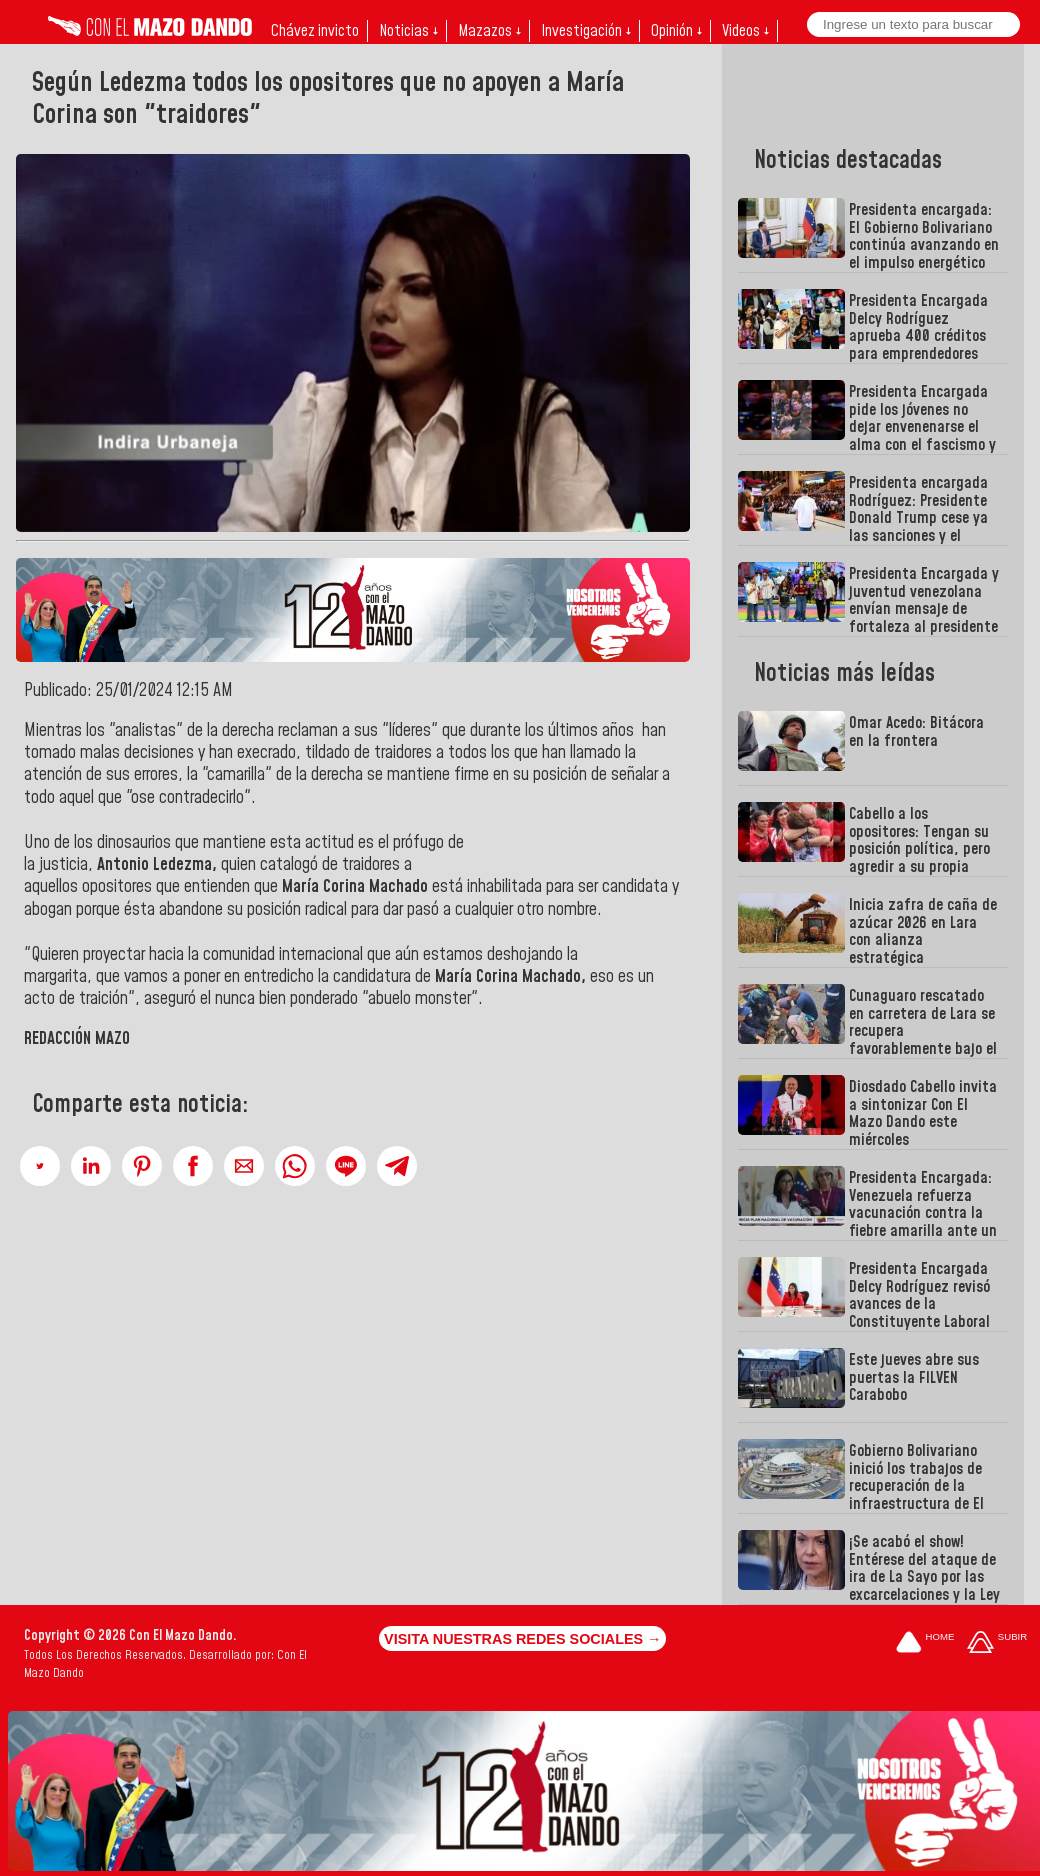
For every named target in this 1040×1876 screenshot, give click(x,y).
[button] (40, 1166)
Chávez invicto (315, 31)
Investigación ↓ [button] (586, 31)
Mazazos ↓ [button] (489, 31)
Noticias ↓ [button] (408, 31)
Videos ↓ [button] (745, 31)
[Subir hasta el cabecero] (997, 1643)
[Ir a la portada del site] (925, 1643)
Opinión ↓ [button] (676, 31)
